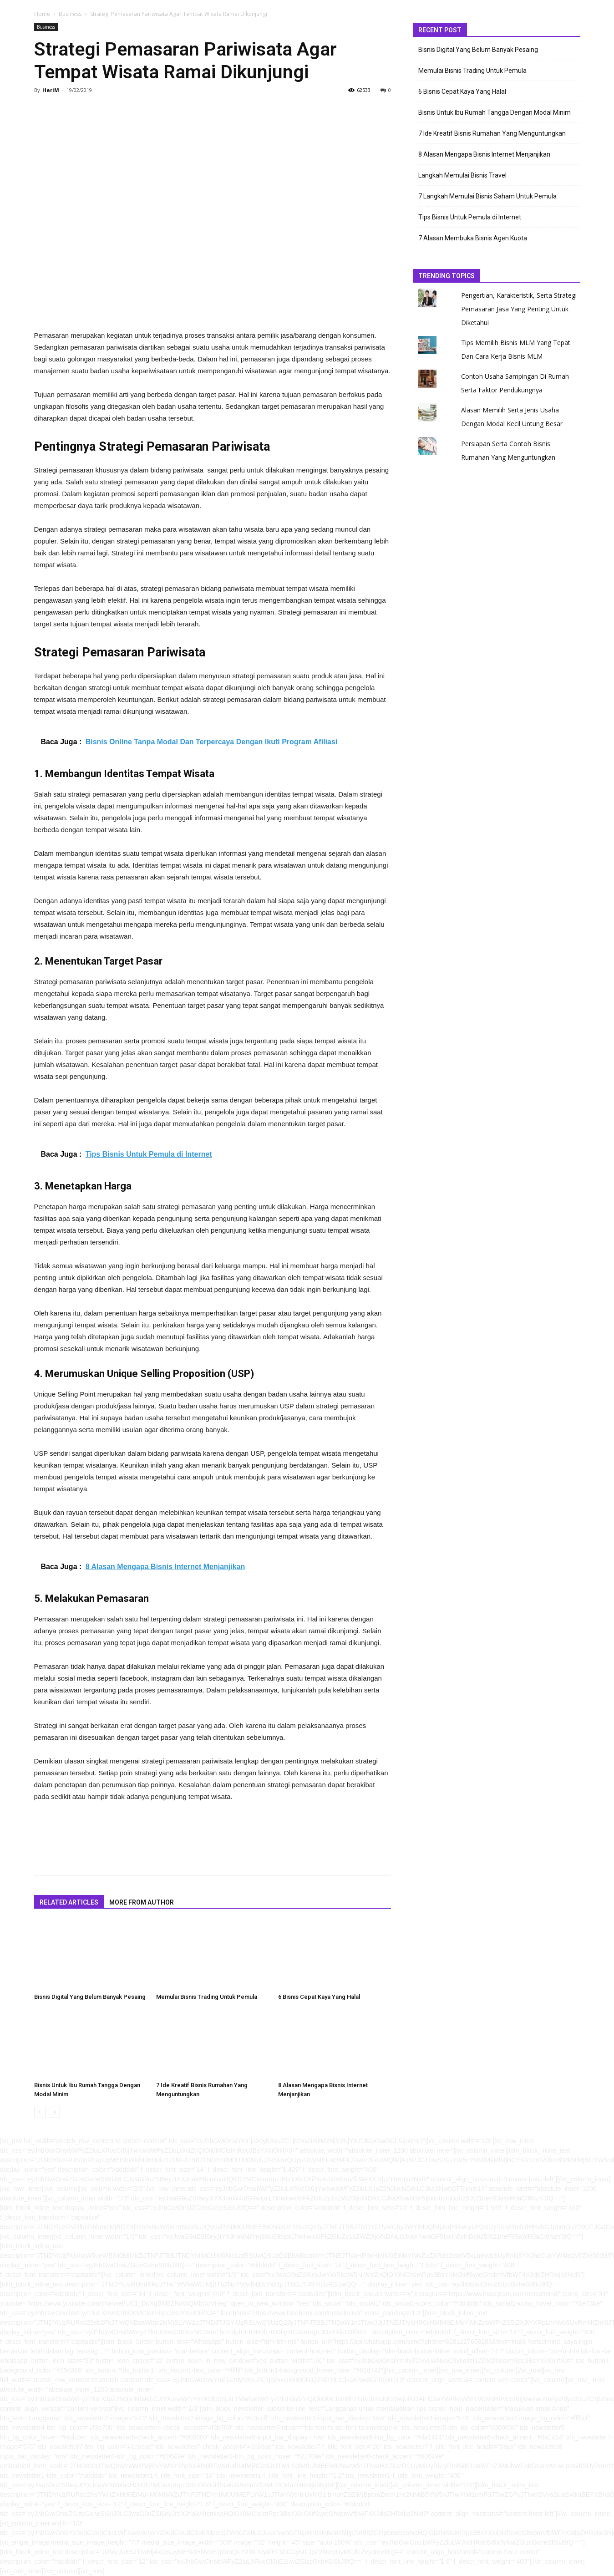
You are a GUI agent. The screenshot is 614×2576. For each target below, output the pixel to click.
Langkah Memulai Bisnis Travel (462, 175)
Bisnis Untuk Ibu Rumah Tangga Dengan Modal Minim (494, 112)
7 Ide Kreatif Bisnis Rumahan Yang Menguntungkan (492, 133)
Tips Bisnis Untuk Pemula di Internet (469, 217)
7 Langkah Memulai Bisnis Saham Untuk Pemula (487, 196)
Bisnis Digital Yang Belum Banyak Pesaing (90, 1996)
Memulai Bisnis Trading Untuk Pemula (206, 1996)
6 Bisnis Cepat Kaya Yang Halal (319, 1996)
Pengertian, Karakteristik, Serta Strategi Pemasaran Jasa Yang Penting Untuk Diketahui (519, 309)
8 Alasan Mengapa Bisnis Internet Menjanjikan (484, 154)
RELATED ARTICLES (69, 1902)
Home (42, 14)
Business (70, 14)
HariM (50, 89)
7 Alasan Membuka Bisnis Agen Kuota (472, 238)
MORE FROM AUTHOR (141, 1902)
